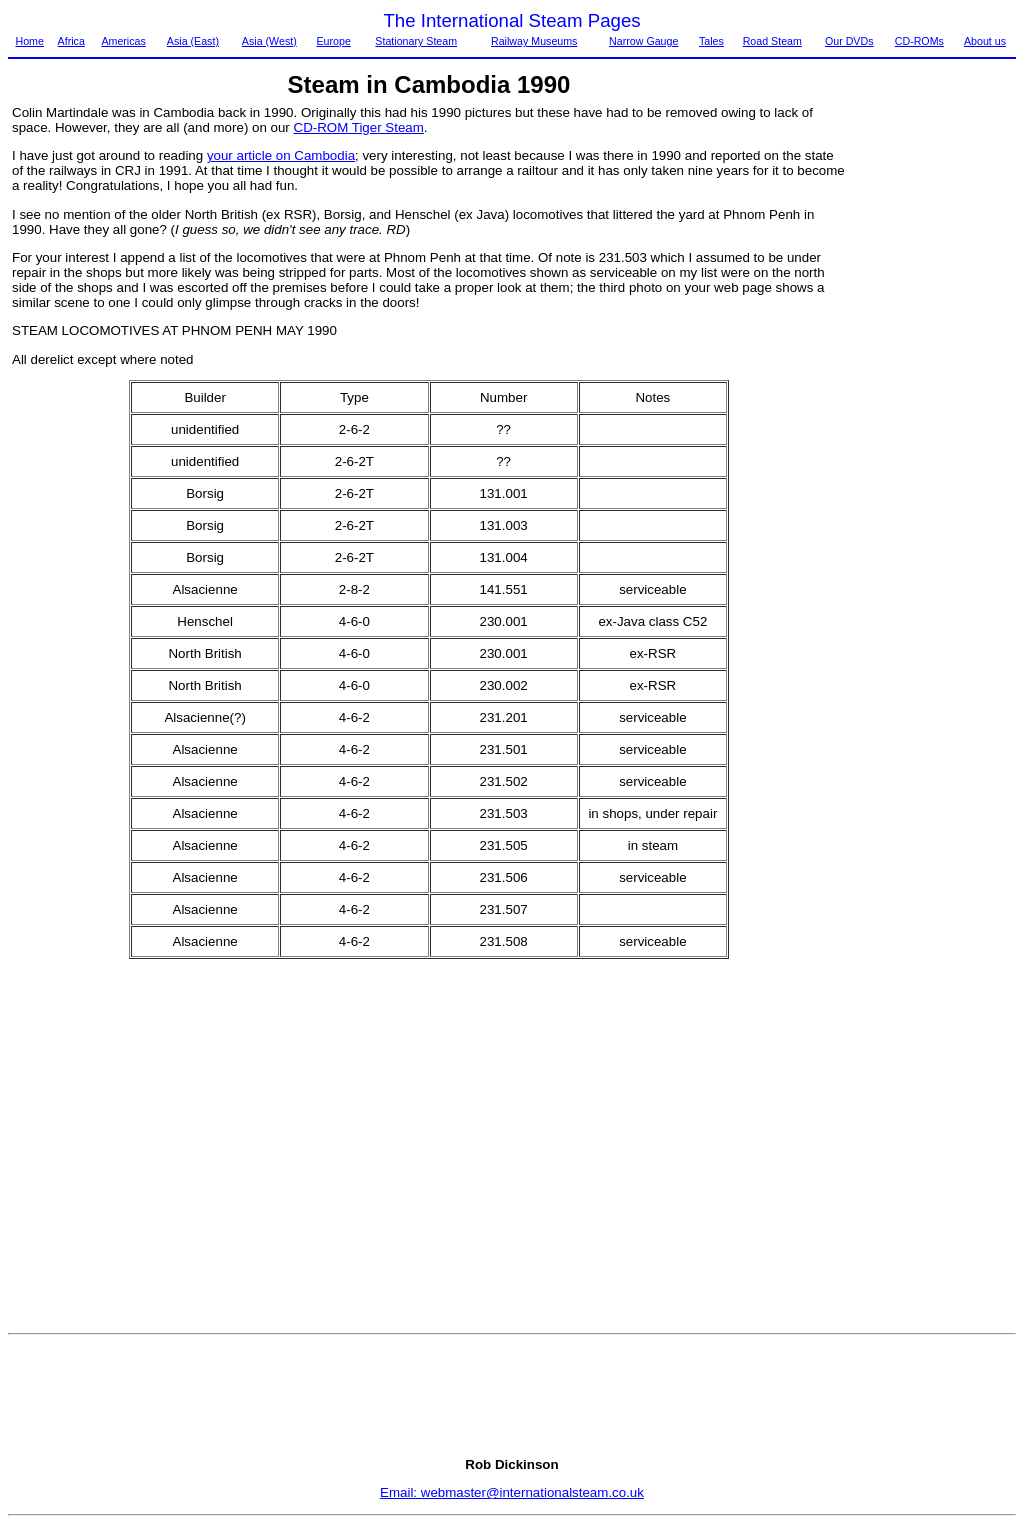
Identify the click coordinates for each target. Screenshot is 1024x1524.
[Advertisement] (932, 405)
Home (29, 41)
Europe (333, 41)
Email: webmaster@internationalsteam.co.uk (512, 1492)
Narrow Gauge (643, 41)
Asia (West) (269, 41)
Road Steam (772, 41)
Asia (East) (193, 41)
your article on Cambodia (281, 155)
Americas (123, 41)
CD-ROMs (919, 41)
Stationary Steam (416, 41)
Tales (711, 41)
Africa (71, 41)
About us (985, 41)
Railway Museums (534, 41)
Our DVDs (849, 41)
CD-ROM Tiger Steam (359, 127)
